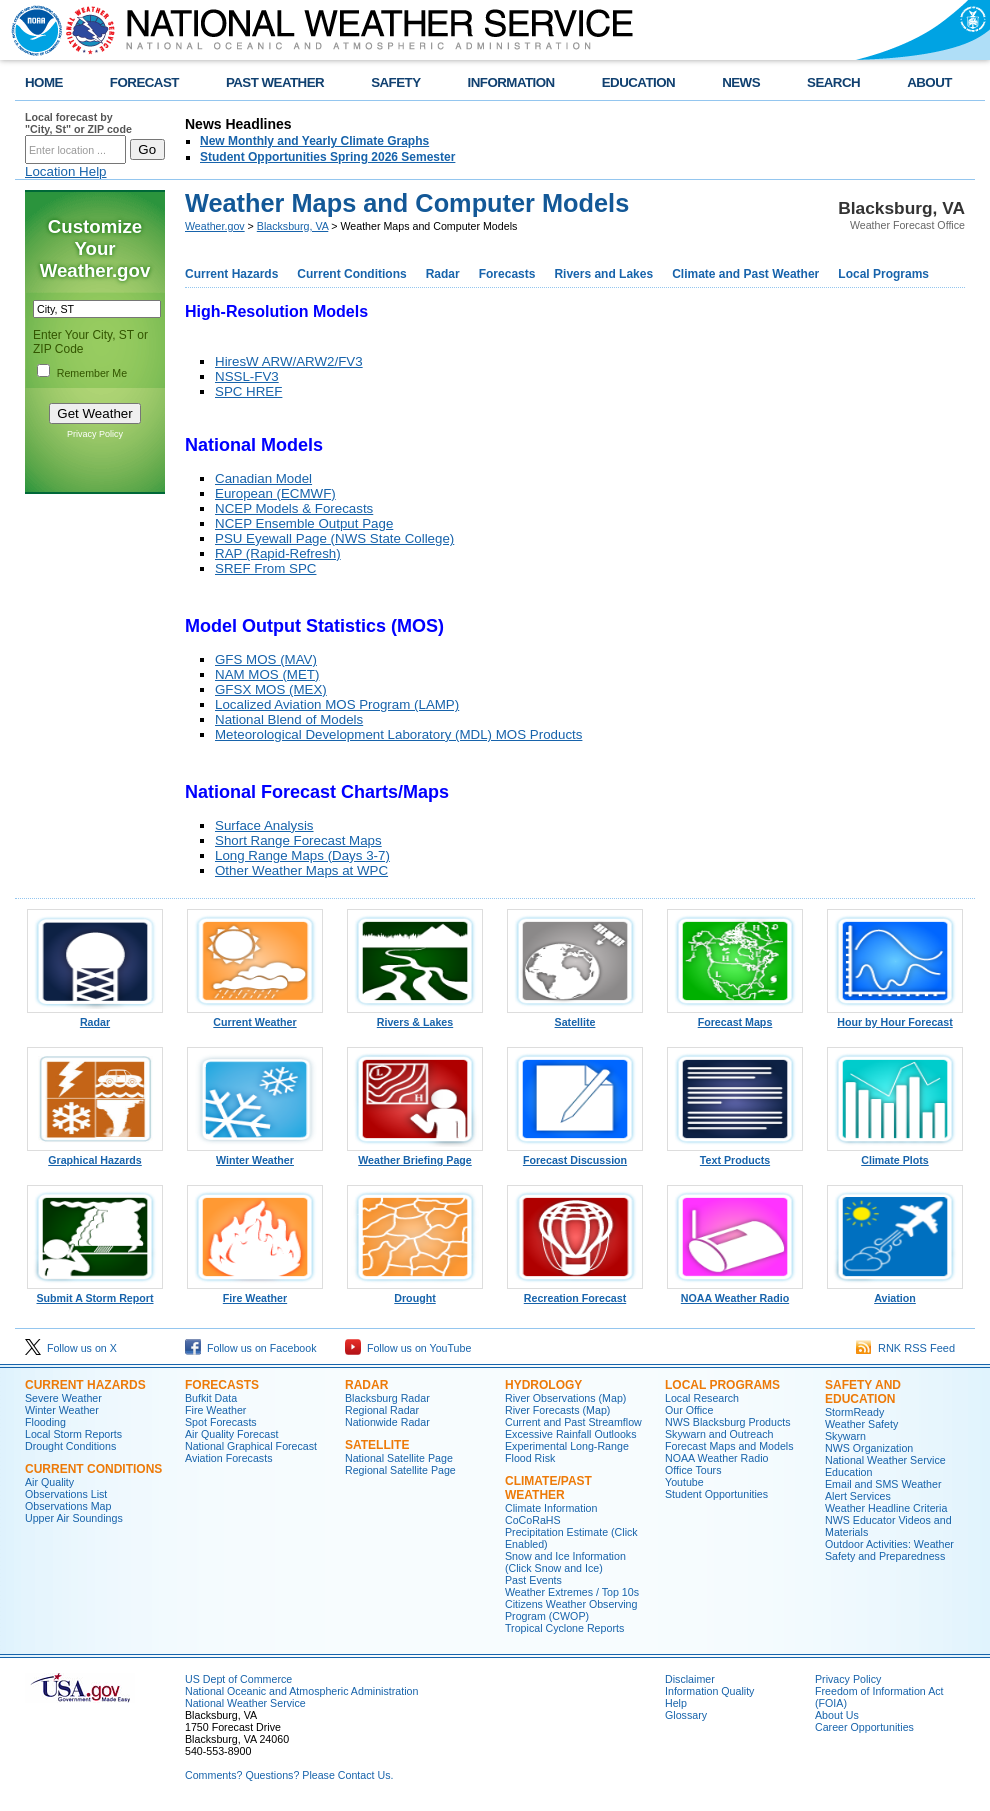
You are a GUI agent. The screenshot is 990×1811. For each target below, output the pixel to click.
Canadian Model (263, 478)
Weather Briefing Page (415, 1155)
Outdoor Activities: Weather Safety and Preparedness (889, 1550)
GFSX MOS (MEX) (271, 689)
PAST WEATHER (275, 82)
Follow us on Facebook (251, 1348)
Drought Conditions (70, 1446)
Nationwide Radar (387, 1422)
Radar (443, 274)
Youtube (684, 1482)
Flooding (45, 1422)
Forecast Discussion (575, 1155)
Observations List (66, 1494)
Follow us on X (71, 1348)
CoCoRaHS (533, 1520)
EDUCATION (638, 82)
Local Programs (883, 274)
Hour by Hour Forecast (895, 1017)
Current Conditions (351, 274)
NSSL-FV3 (247, 376)
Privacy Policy (95, 434)
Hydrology (543, 1385)
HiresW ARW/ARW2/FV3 (289, 361)
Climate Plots (895, 1155)
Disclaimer (690, 1679)
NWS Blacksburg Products (728, 1422)
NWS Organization (869, 1448)
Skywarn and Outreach (719, 1434)
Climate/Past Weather (548, 1488)
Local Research (702, 1398)
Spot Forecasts (221, 1422)
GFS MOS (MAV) (266, 659)
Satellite (575, 1017)
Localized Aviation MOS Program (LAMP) (337, 704)
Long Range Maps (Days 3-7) (302, 855)
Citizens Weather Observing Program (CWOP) (571, 1610)
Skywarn (845, 1436)
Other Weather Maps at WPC (301, 870)
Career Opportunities (864, 1727)
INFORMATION (511, 82)
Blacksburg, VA (292, 226)
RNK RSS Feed (905, 1348)
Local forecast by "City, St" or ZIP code (78, 123)
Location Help (66, 171)
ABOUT (929, 82)
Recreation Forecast (575, 1293)
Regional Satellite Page (400, 1470)
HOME (44, 82)
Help (676, 1703)
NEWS (741, 82)
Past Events (533, 1580)
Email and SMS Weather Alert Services (883, 1490)
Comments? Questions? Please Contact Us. (289, 1775)
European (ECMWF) (275, 493)
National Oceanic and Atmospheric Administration (301, 1691)
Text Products (735, 1155)
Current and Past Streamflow (573, 1422)
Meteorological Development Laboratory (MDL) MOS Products (398, 734)
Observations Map (68, 1506)
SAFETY (395, 82)
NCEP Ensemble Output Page (304, 523)
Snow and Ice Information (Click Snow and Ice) (565, 1562)
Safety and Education (863, 1392)
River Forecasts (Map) (557, 1410)
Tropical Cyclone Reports (564, 1628)
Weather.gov (215, 226)
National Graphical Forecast (251, 1446)
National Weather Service (245, 1703)
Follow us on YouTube (408, 1348)
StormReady (854, 1412)
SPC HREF (248, 391)
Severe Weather (63, 1398)
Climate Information (551, 1508)
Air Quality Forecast (232, 1434)
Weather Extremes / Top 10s (572, 1592)
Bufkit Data (211, 1398)
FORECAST (144, 82)
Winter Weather (255, 1155)
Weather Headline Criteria (886, 1508)
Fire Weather (255, 1293)
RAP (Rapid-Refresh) (278, 553)
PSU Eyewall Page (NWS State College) (334, 538)
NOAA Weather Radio (735, 1293)
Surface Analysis (264, 825)
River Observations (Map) (565, 1398)
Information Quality (709, 1691)
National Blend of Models (289, 719)
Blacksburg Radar (387, 1398)
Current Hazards (231, 274)
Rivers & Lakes (415, 1017)
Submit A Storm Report (95, 1293)
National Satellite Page (399, 1458)
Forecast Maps (735, 1017)
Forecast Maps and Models (729, 1446)
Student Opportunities (716, 1494)
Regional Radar (382, 1410)
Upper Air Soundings (74, 1518)
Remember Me (92, 373)
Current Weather (255, 1017)
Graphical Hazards (95, 1155)
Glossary (686, 1715)
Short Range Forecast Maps (298, 840)
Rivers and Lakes (603, 274)
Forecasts (507, 274)
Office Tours (693, 1470)
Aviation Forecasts (228, 1458)
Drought (415, 1293)
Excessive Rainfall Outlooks (570, 1434)
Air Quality (49, 1482)
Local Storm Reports (73, 1434)
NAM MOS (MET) (267, 674)
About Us (837, 1715)
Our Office (689, 1410)
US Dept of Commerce (238, 1679)
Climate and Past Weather (745, 274)
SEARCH (833, 82)
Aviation (895, 1293)
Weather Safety (861, 1424)
